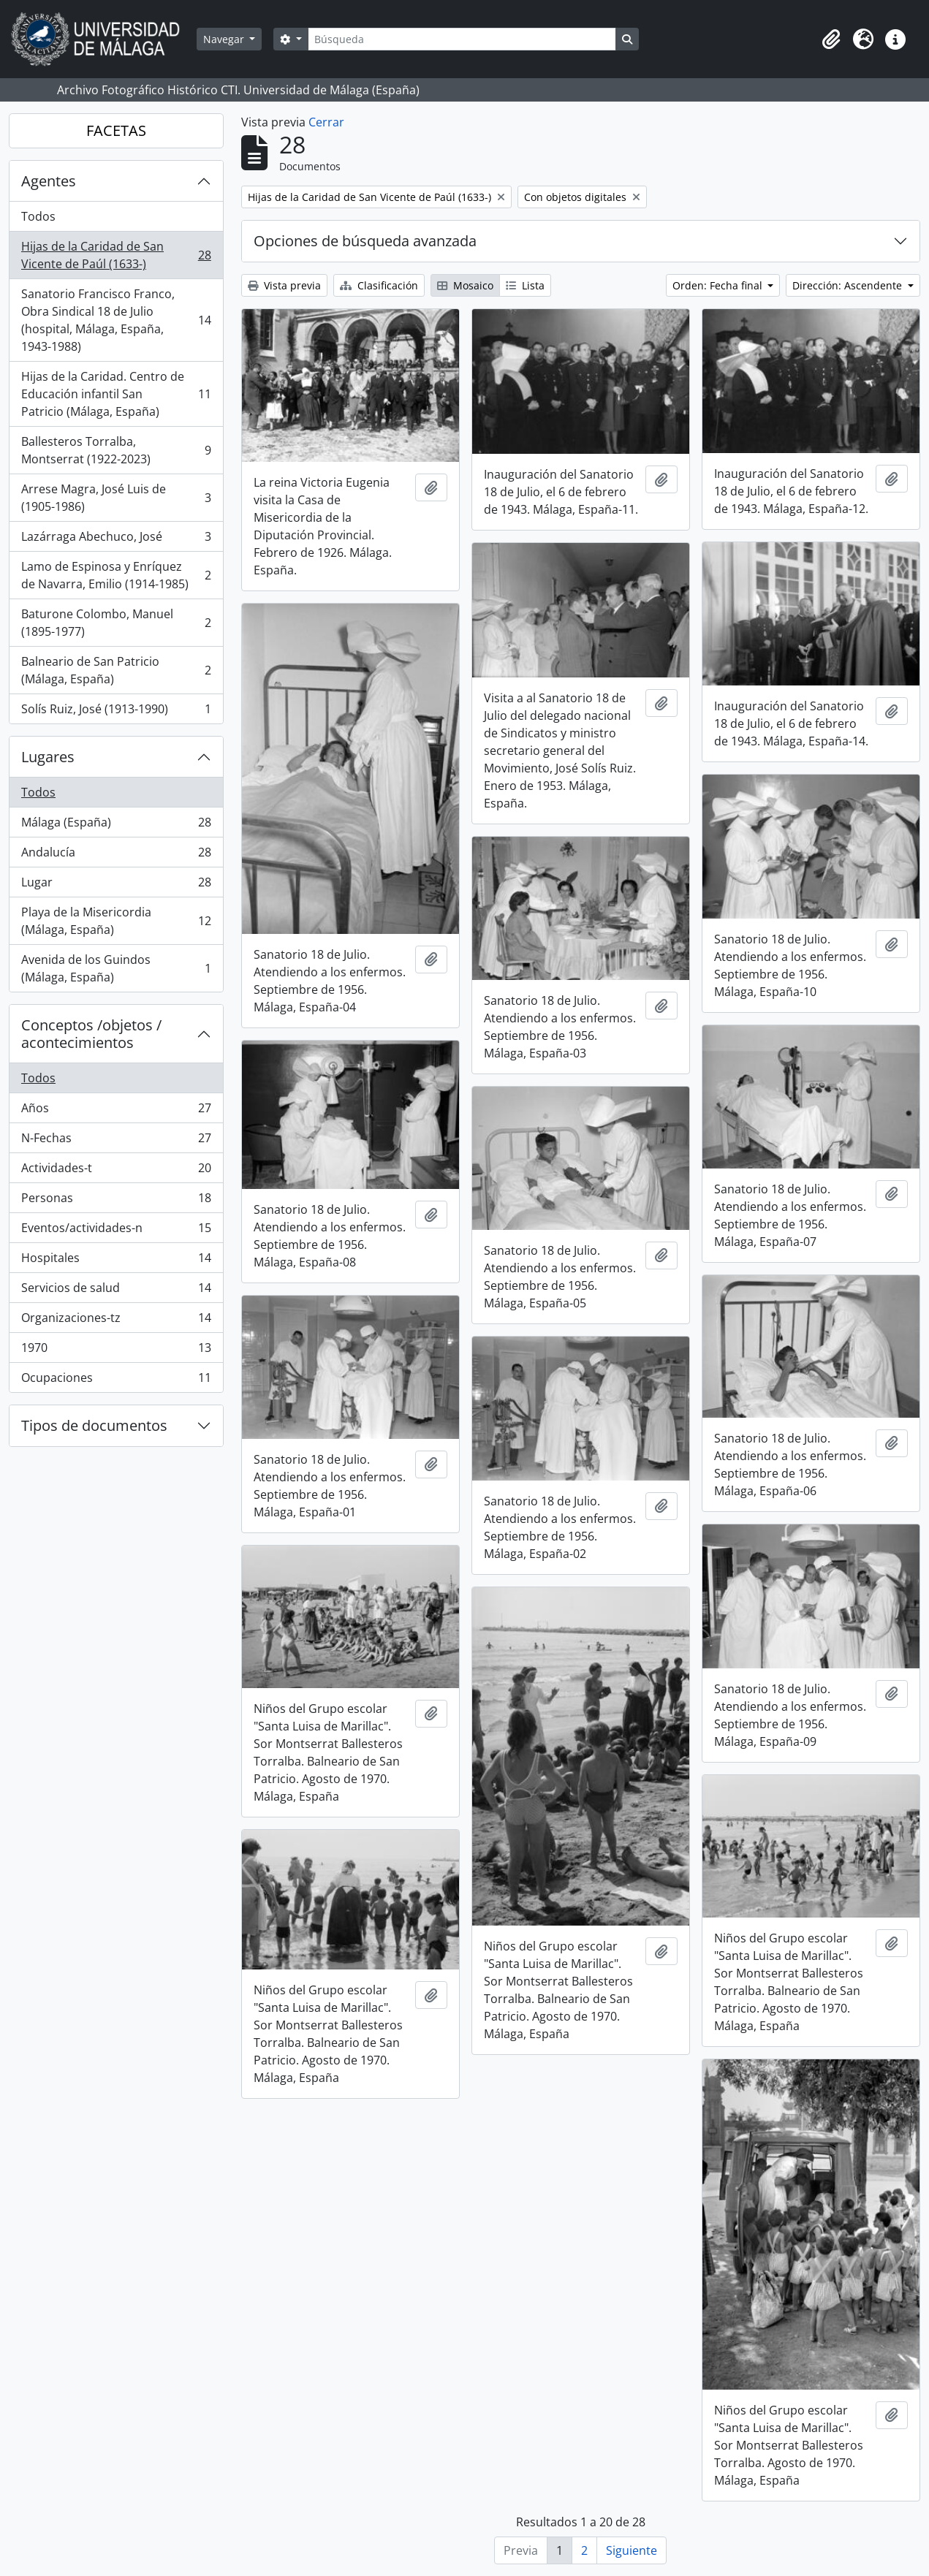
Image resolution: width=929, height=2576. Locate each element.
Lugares (48, 757)
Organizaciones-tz (115, 1321)
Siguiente (631, 2550)
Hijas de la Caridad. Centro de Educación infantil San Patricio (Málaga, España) (115, 393)
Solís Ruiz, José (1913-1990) (115, 711)
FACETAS (116, 130)
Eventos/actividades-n (115, 1231)
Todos (38, 216)
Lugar (115, 885)
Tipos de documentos (94, 1425)
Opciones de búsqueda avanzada (365, 241)
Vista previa (284, 285)
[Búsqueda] (462, 39)
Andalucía (115, 855)
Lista (525, 285)
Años (115, 1111)
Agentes (48, 181)
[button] (831, 39)
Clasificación (379, 285)
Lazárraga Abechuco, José (115, 540)
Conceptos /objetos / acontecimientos (91, 1033)
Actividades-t (115, 1171)
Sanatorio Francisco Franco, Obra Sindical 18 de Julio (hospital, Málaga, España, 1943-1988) (115, 320)
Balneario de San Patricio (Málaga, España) (115, 670)
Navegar (225, 39)
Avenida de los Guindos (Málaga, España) (115, 968)
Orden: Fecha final (718, 285)
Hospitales (115, 1261)
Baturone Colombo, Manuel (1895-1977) (115, 622)
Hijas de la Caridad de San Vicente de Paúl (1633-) (115, 255)
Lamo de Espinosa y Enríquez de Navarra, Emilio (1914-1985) (115, 575)
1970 (115, 1351)
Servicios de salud (115, 1291)
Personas (115, 1201)
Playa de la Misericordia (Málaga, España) (115, 921)
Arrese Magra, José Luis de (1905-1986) (115, 497)
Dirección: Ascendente (848, 285)
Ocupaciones (115, 1380)
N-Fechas (115, 1141)
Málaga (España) (115, 825)
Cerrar (326, 122)
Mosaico (465, 285)
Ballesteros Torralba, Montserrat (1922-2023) (115, 450)
